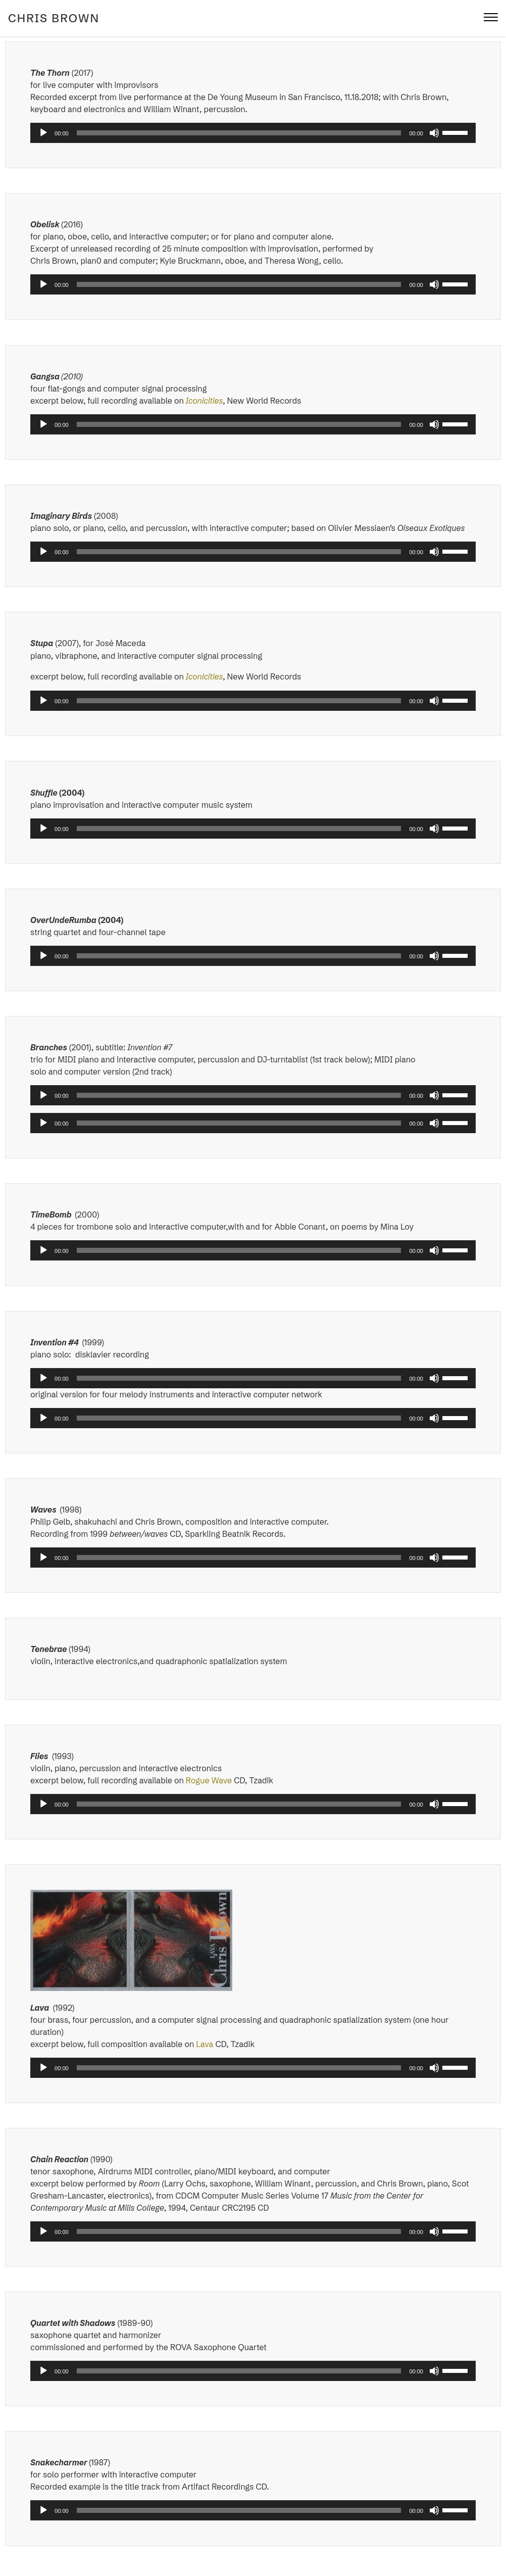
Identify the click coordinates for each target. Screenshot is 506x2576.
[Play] (43, 133)
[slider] (239, 132)
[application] (253, 133)
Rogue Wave (210, 1780)
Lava (204, 2044)
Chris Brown (53, 18)
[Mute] (434, 133)
